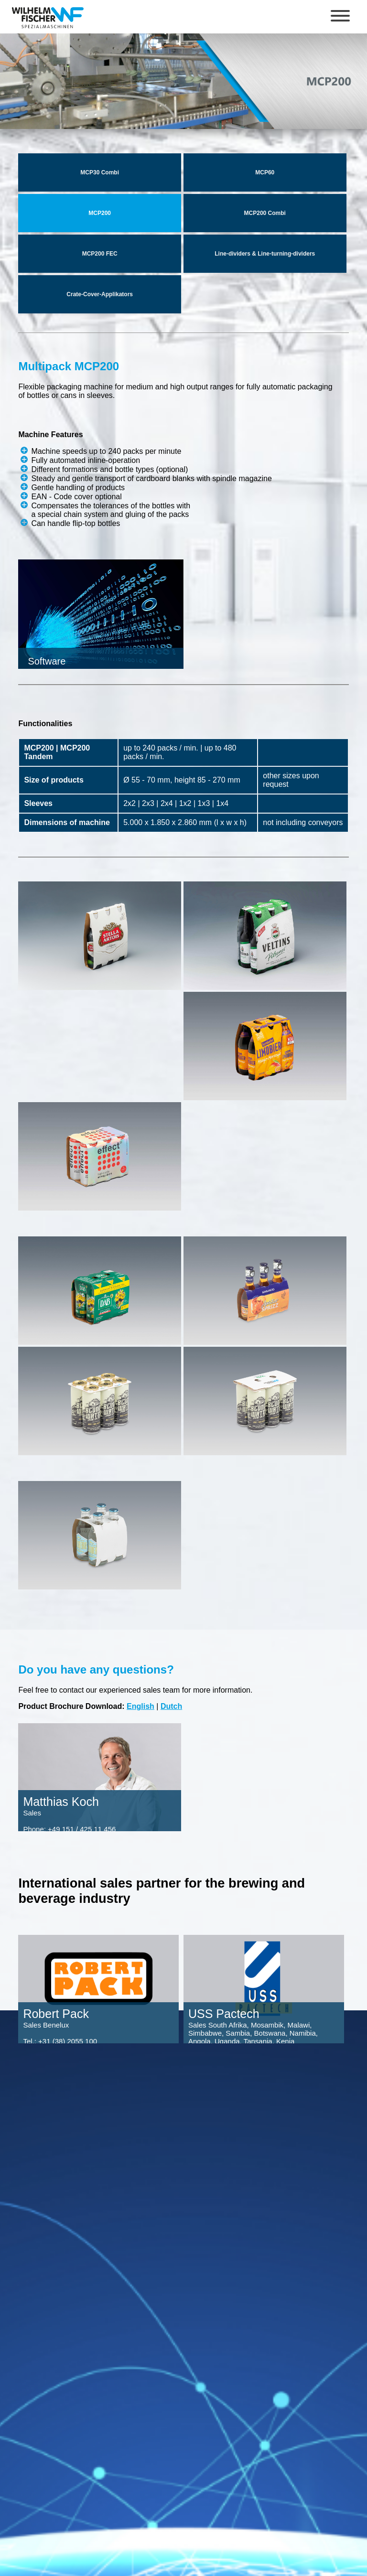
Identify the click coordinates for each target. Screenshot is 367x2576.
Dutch (171, 1706)
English (140, 1706)
